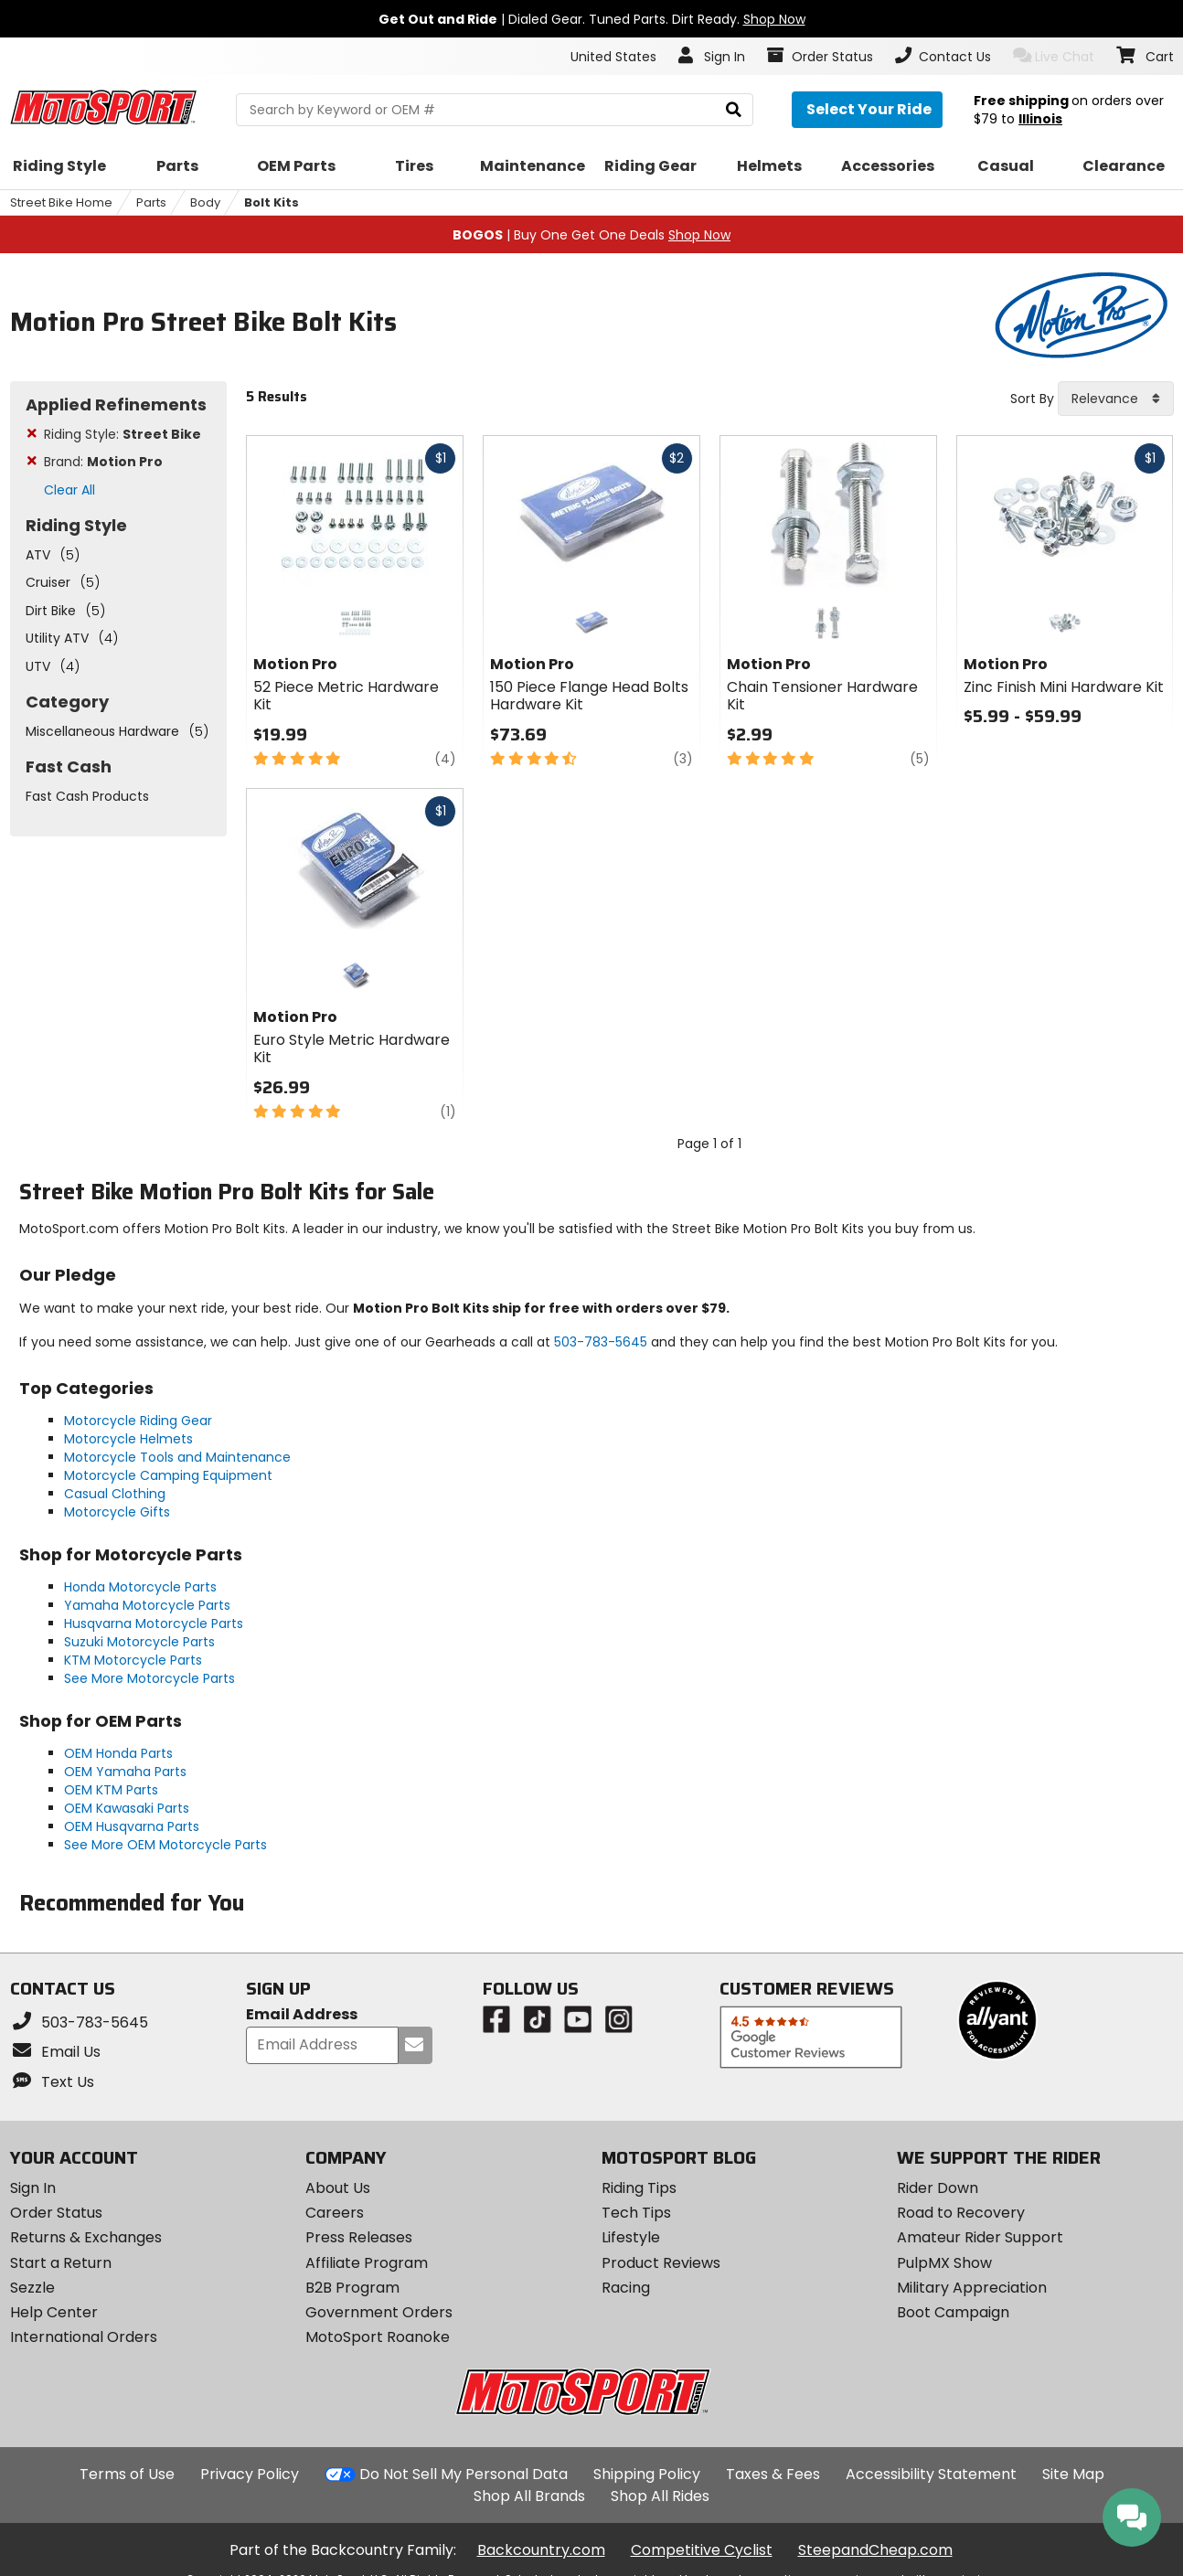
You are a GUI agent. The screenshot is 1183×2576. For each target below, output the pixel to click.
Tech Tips (636, 2212)
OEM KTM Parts (111, 1790)
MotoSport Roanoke (377, 2336)
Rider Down (937, 2187)
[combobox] (1116, 398)
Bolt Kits (271, 202)
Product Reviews (661, 2262)
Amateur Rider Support (980, 2237)
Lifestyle (631, 2237)
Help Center (54, 2312)
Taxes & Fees (773, 2474)
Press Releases (358, 2237)
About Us (337, 2187)
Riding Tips (639, 2187)
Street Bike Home (61, 202)
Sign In (33, 2187)
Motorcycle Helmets (128, 1439)
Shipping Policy (646, 2474)
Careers (334, 2212)
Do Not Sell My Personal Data (463, 2474)
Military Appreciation (972, 2287)
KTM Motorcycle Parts (133, 1660)
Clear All (69, 490)
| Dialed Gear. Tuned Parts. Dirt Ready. (591, 19)
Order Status (56, 2212)
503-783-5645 (600, 1342)
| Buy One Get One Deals (591, 235)
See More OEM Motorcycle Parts (165, 1845)
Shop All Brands (529, 2496)
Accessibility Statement (931, 2474)
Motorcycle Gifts (117, 1512)
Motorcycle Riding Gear (138, 1420)
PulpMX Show (944, 2262)
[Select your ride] (867, 109)
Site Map (1073, 2474)
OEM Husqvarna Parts (131, 1826)
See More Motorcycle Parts (149, 1678)
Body (205, 202)
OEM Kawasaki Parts (126, 1808)
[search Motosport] (494, 109)
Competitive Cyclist (702, 2549)
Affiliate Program (366, 2262)
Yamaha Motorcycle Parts (147, 1605)
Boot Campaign (953, 2312)
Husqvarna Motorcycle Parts (153, 1623)
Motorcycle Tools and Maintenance (177, 1457)
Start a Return (61, 2262)
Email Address (301, 2015)
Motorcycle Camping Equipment (168, 1475)
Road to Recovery (961, 2212)
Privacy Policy (249, 2474)
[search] (733, 110)
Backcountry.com (541, 2549)
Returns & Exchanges (86, 2237)
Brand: (103, 461)
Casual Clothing (114, 1494)
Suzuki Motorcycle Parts (139, 1642)
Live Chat (1053, 56)
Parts (151, 202)
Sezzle (32, 2287)
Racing (626, 2287)
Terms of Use (127, 2474)
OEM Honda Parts (118, 1753)
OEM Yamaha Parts (125, 1771)
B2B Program (352, 2287)
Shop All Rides (660, 2496)
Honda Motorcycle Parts (140, 1587)
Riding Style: (122, 434)
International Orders (83, 2336)
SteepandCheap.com (875, 2549)
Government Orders (379, 2312)
